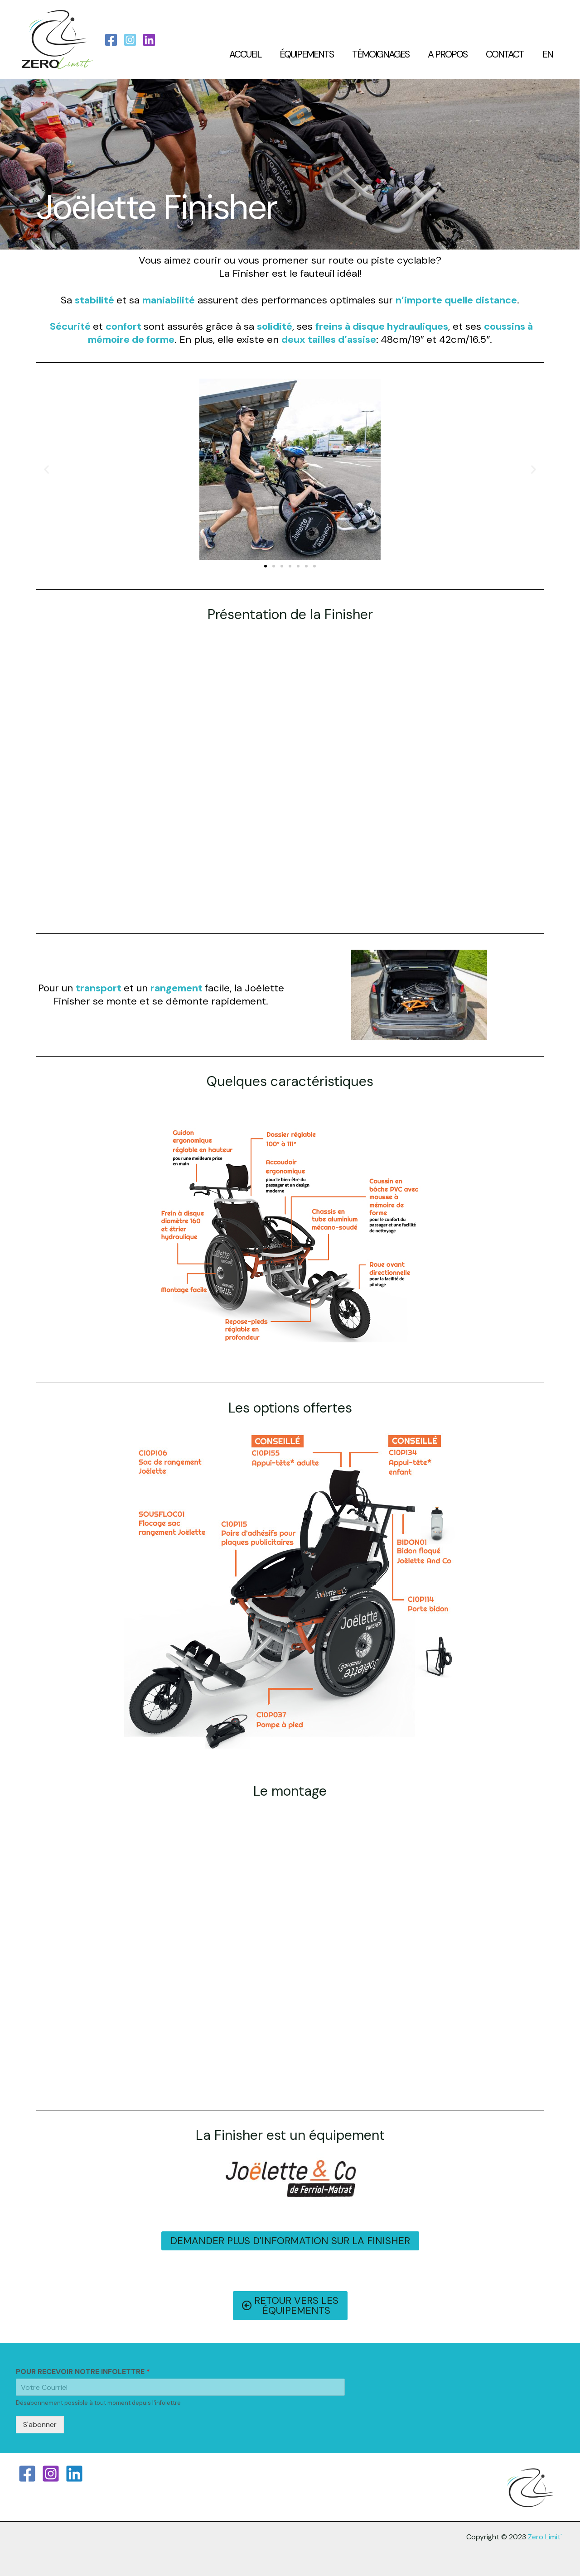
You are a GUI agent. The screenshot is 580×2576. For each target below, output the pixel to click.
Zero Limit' (545, 2537)
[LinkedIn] (149, 40)
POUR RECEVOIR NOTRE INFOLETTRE (83, 2371)
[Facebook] (111, 40)
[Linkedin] (74, 2474)
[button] (46, 469)
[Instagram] (130, 40)
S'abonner (40, 2424)
